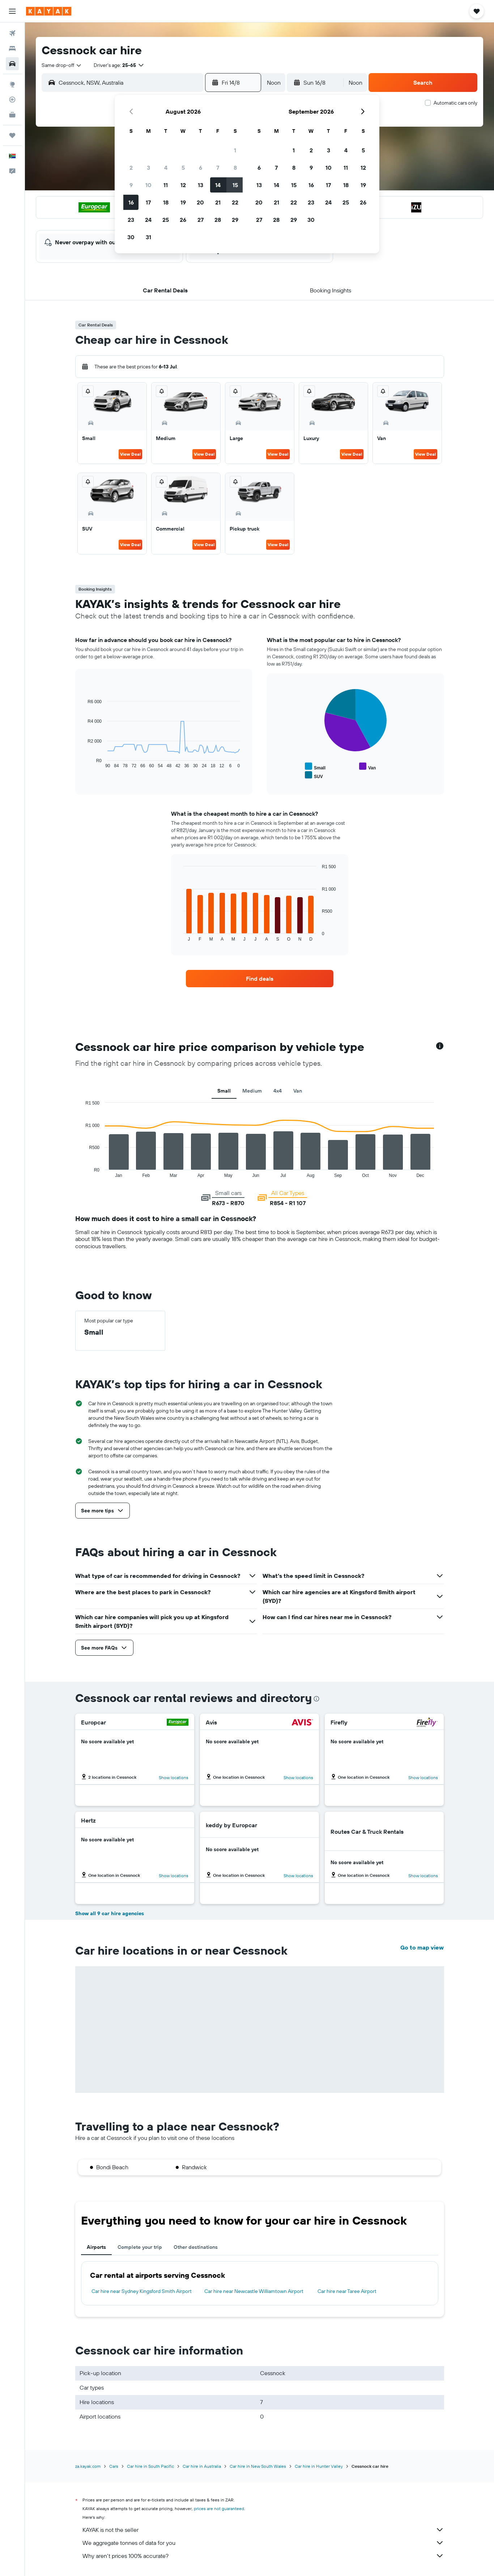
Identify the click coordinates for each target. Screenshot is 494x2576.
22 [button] (235, 202)
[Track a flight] (12, 99)
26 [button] (183, 219)
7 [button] (217, 167)
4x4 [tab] (277, 1091)
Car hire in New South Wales (258, 2466)
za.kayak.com (88, 2466)
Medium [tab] (252, 1091)
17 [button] (148, 202)
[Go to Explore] (12, 84)
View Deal (130, 454)
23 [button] (131, 219)
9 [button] (131, 185)
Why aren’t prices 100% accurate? (263, 2555)
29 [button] (235, 219)
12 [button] (183, 185)
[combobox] (62, 65)
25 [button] (165, 219)
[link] (259, 978)
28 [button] (217, 219)
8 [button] (235, 167)
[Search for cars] (12, 63)
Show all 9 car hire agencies (109, 1913)
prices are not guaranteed (219, 2508)
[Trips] (12, 135)
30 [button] (131, 237)
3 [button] (148, 167)
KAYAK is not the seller (263, 2529)
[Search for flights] (12, 33)
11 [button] (165, 185)
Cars (113, 2466)
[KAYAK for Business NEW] (12, 114)
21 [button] (218, 202)
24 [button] (148, 219)
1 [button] (235, 150)
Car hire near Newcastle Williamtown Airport (253, 2291)
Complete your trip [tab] (140, 2247)
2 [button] (131, 167)
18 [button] (166, 202)
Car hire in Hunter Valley (319, 2466)
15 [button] (235, 185)
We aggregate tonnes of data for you (263, 2542)
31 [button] (148, 237)
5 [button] (183, 167)
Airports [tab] (96, 2247)
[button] (12, 11)
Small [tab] (224, 1091)
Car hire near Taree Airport (347, 2291)
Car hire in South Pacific (150, 2466)
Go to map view (422, 1947)
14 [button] (218, 185)
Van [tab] (297, 1091)
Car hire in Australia (202, 2466)
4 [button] (165, 167)
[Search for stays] (12, 48)
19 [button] (183, 202)
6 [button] (200, 167)
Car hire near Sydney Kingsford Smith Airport (141, 2291)
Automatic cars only (455, 103)
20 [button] (200, 202)
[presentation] (316, 1698)
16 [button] (131, 202)
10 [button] (148, 185)
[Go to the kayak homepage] (48, 11)
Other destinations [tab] (196, 2247)
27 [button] (200, 219)
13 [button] (200, 185)
